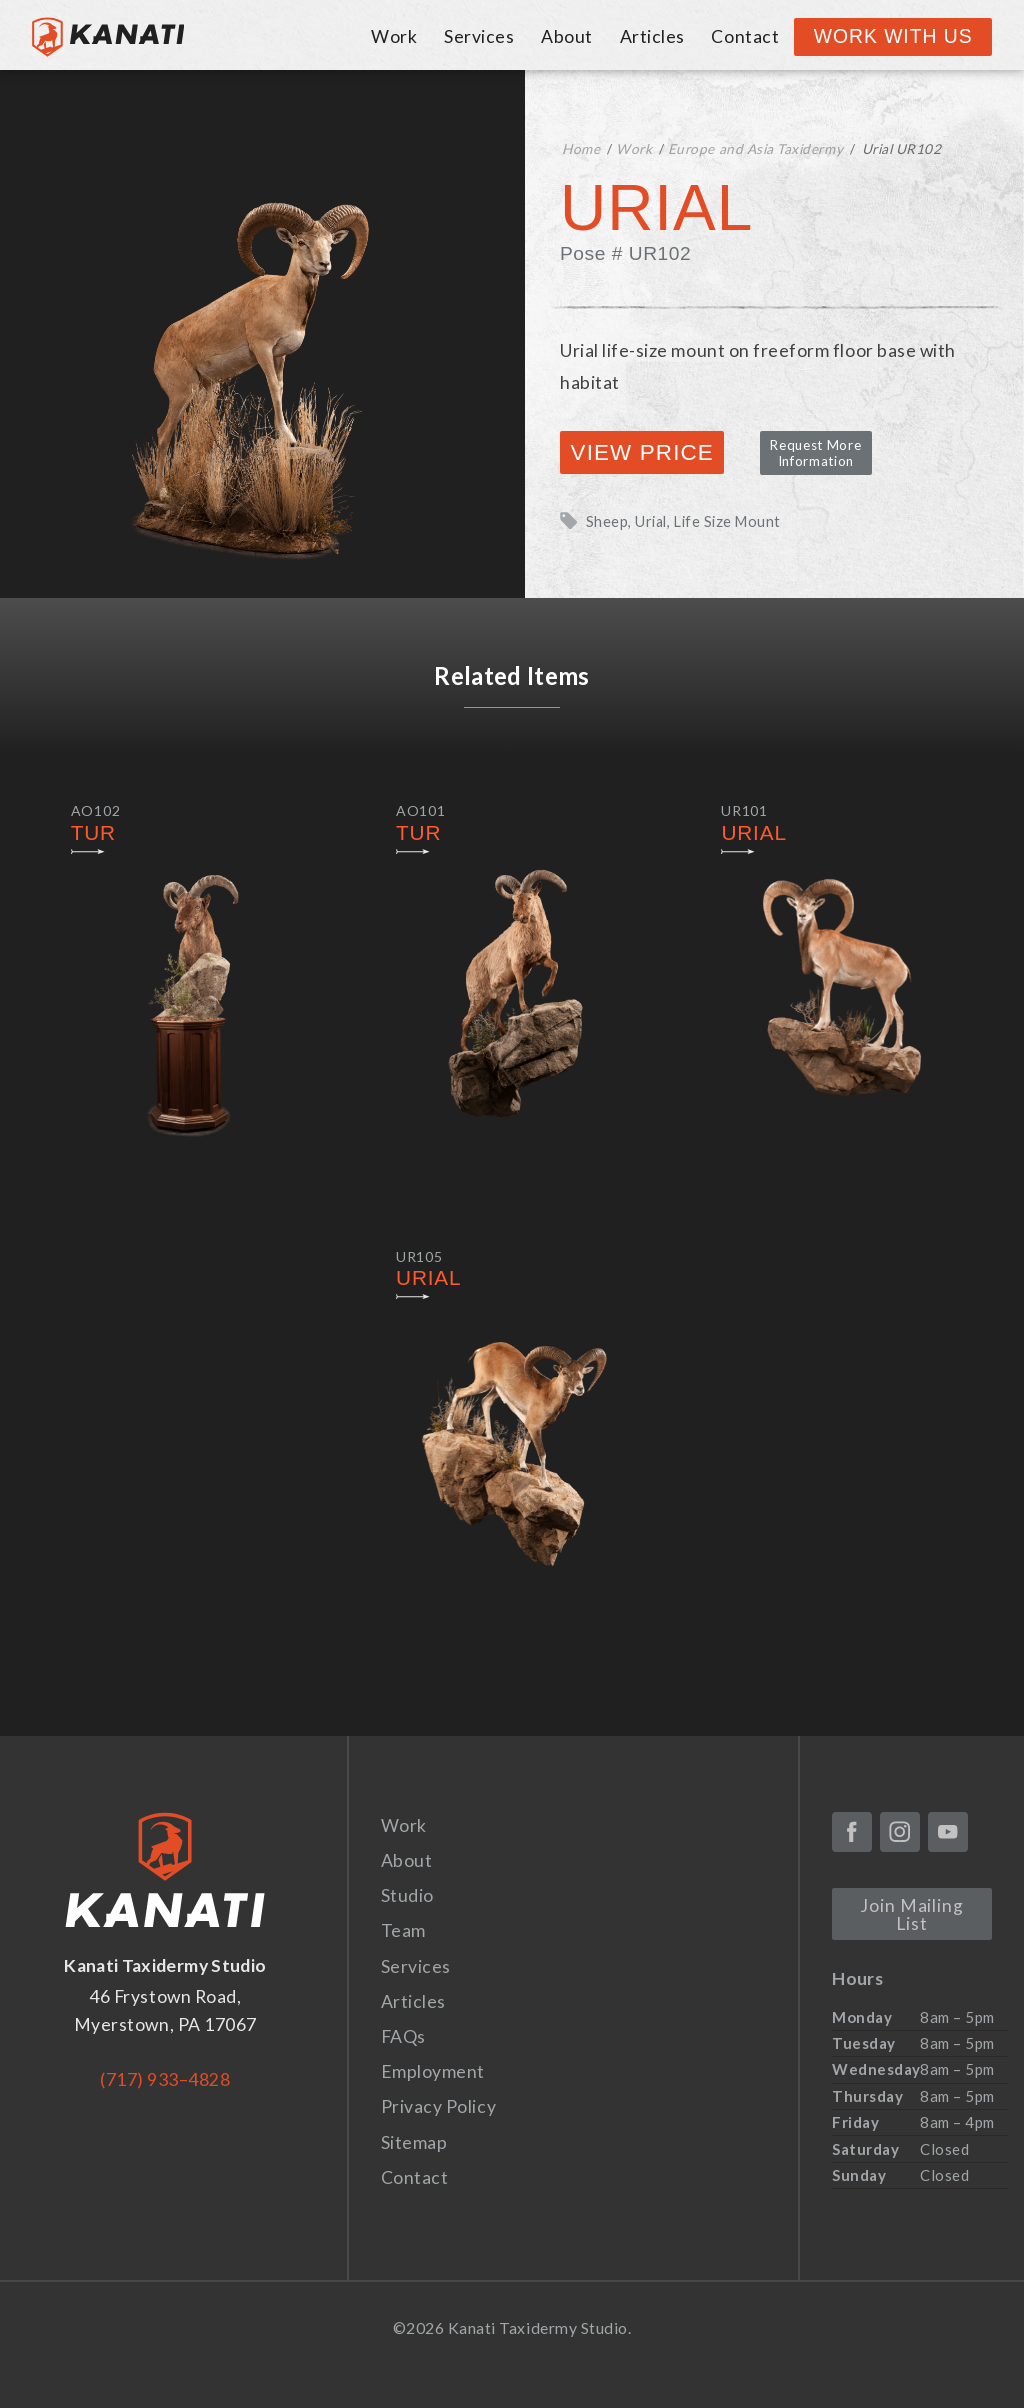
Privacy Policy (438, 2106)
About (567, 36)
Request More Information (815, 453)
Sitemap (414, 2142)
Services (479, 36)
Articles (652, 36)
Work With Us (893, 36)
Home (581, 149)
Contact (745, 36)
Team (403, 1930)
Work (394, 36)
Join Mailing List (912, 1914)
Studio (407, 1895)
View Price (642, 452)
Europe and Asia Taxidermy (755, 149)
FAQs (403, 2036)
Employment (433, 2071)
